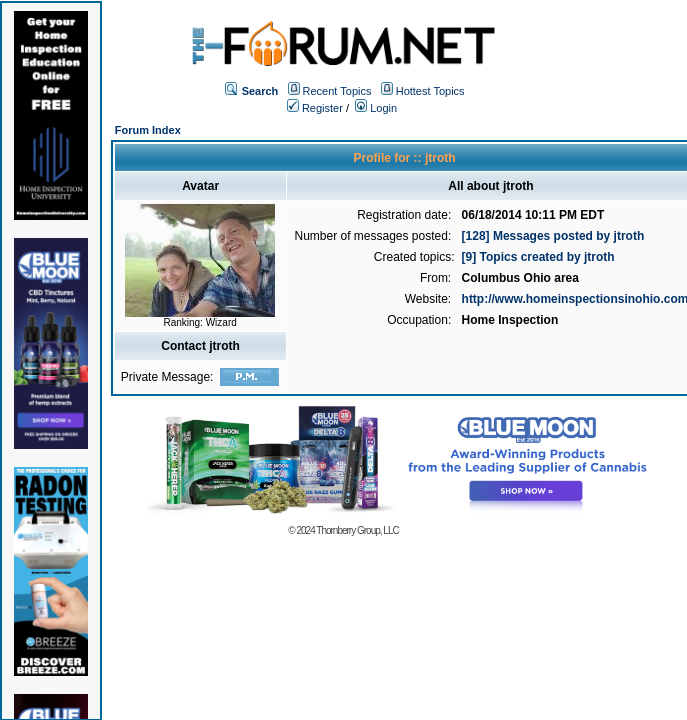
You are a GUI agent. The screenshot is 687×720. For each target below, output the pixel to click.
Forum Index (148, 130)
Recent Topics (337, 91)
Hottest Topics (430, 91)
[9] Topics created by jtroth (538, 257)
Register (315, 108)
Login (376, 108)
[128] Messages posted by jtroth (553, 236)
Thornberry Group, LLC (357, 530)
